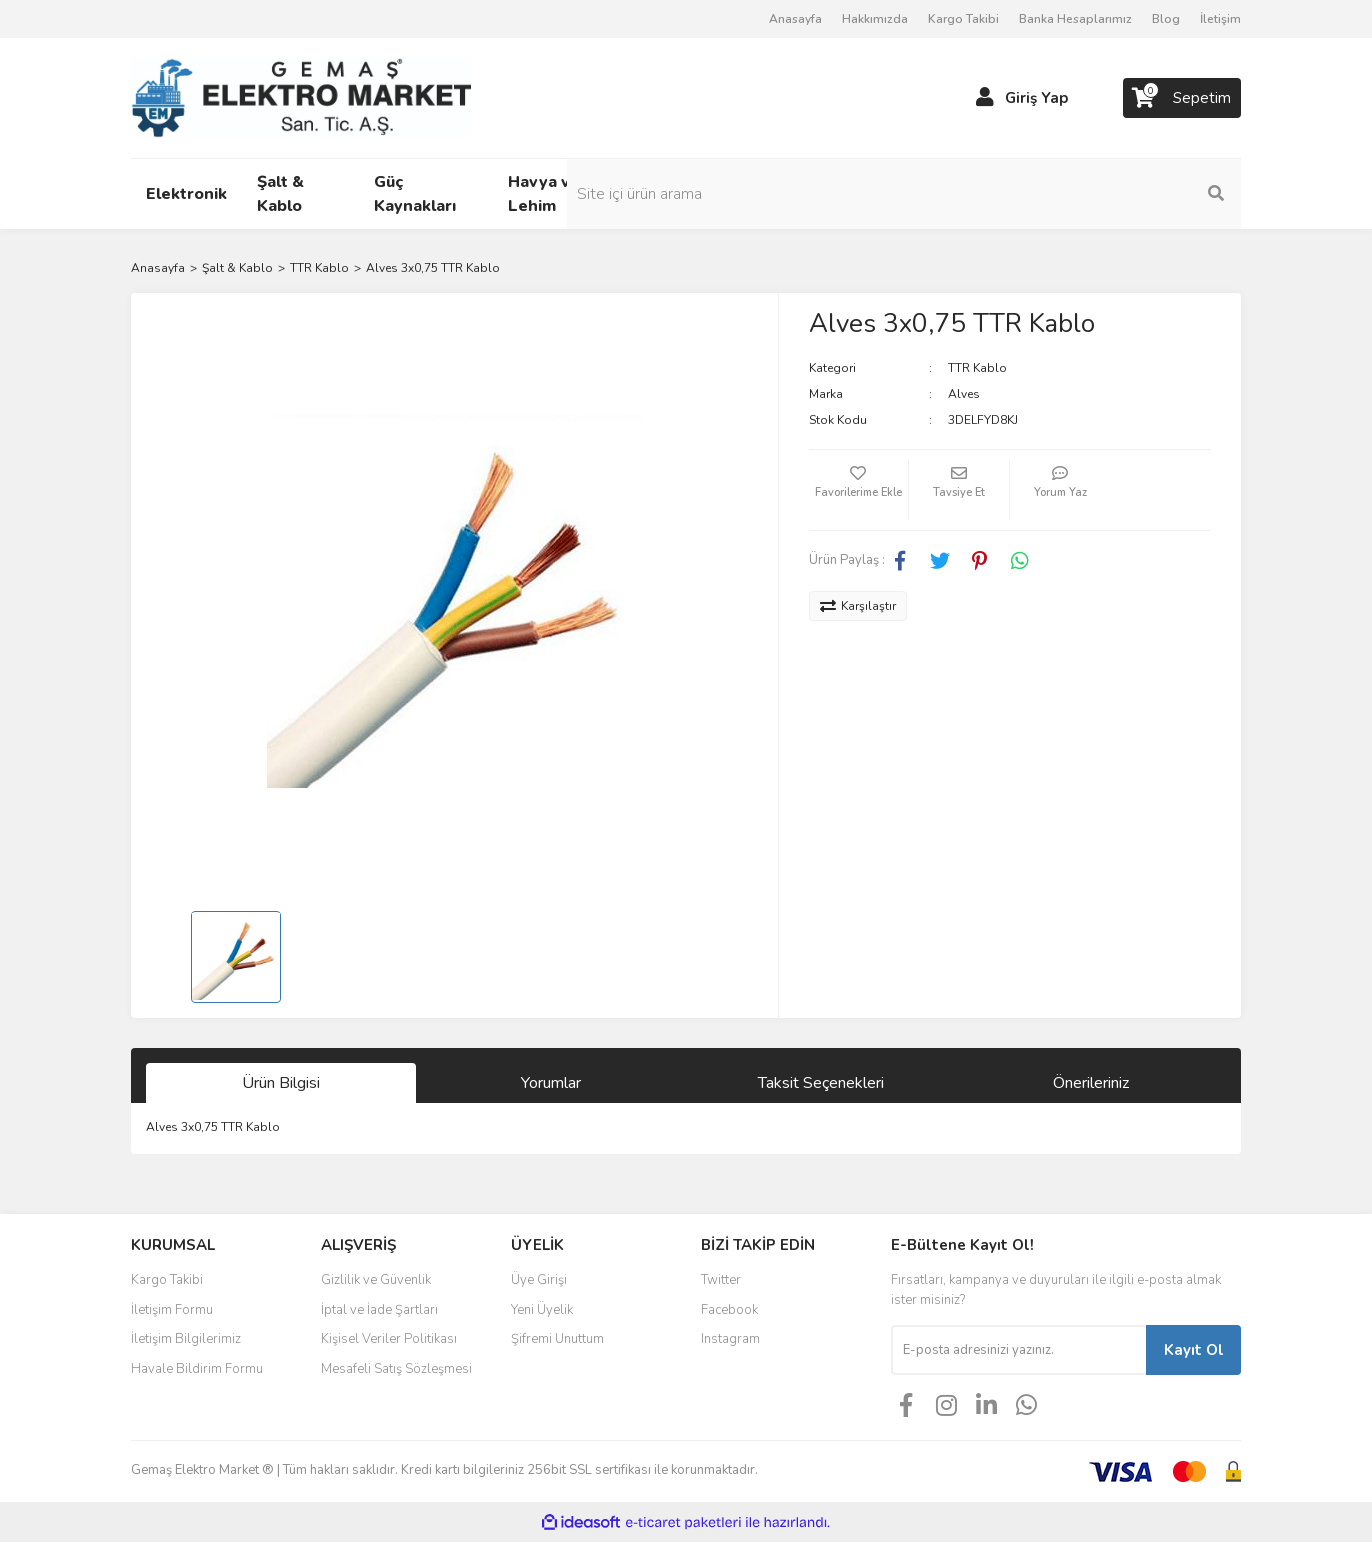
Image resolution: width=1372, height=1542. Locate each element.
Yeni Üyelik (542, 1310)
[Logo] (301, 97)
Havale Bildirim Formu (197, 1369)
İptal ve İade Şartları (379, 1310)
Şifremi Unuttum (557, 1339)
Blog (1166, 19)
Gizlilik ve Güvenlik (376, 1280)
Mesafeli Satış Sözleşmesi (396, 1369)
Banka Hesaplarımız (1075, 19)
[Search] (1106, 194)
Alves (964, 394)
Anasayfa (795, 19)
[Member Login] (985, 98)
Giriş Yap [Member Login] (1036, 98)
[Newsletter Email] (1018, 1350)
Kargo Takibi (963, 19)
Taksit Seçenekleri (821, 1083)
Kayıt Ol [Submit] (1194, 1350)
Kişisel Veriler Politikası (389, 1339)
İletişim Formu (172, 1310)
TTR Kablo (977, 368)
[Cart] (1182, 98)
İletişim (1220, 19)
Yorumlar (551, 1083)
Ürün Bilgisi (281, 1083)
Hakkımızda (875, 19)
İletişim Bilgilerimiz (186, 1339)
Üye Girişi (539, 1280)
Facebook (729, 1310)
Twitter (721, 1280)
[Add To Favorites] (859, 490)
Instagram (730, 1339)
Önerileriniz (1091, 1083)
